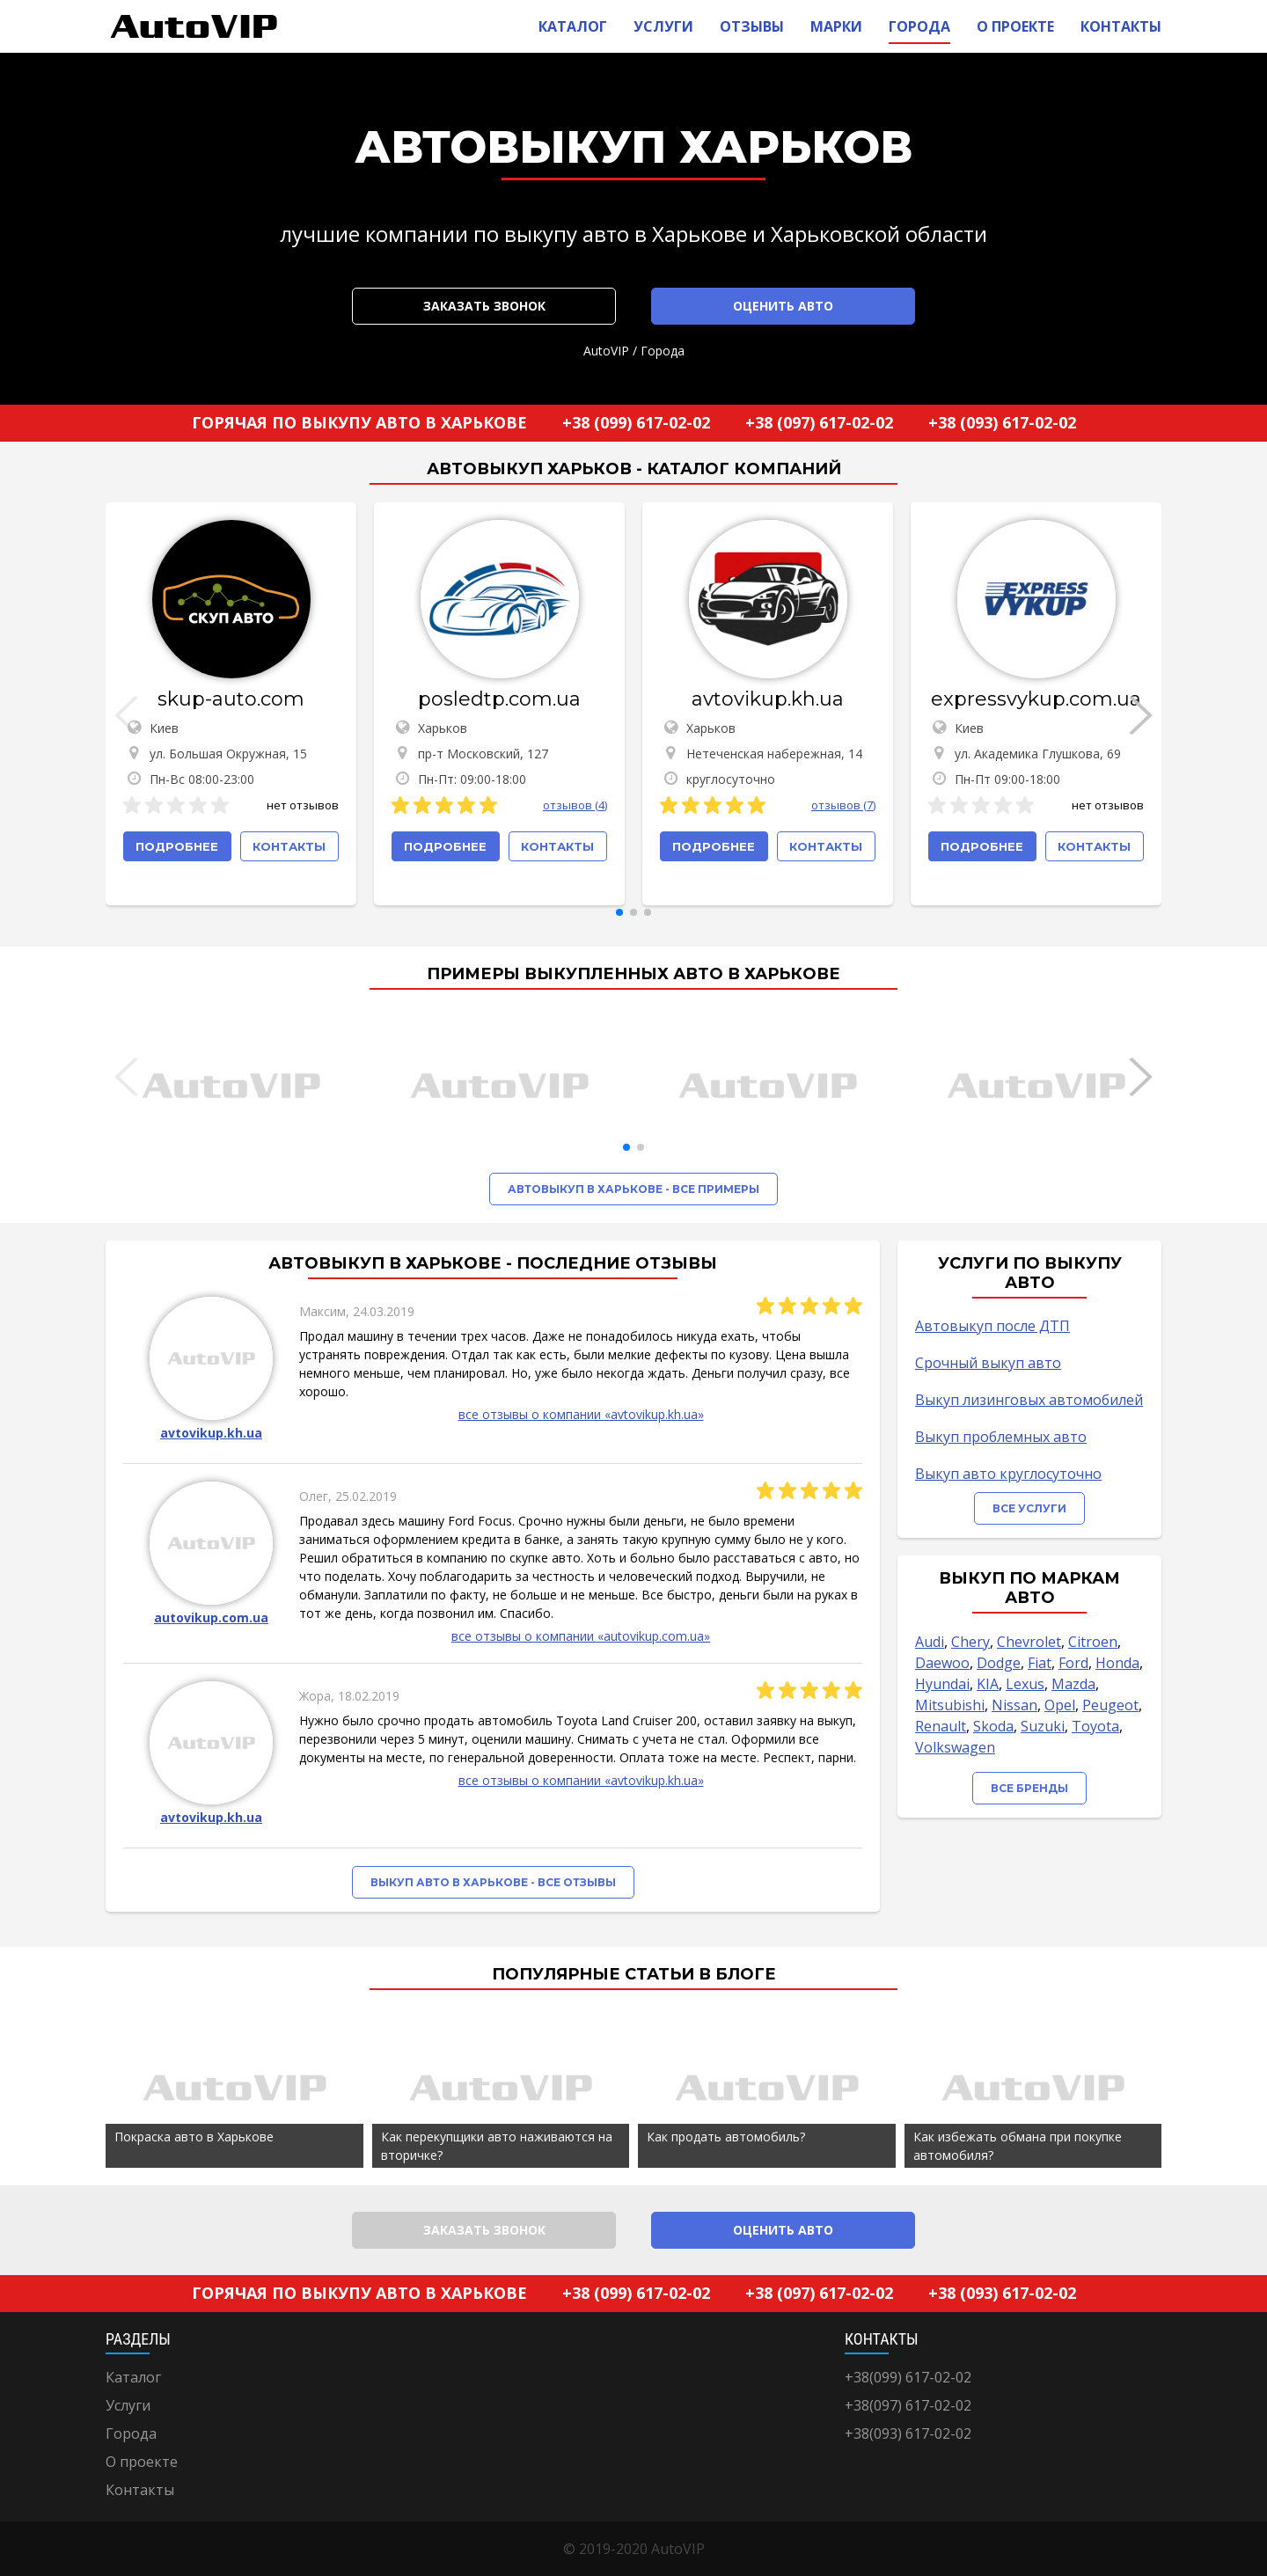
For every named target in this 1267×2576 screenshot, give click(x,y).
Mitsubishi (950, 1705)
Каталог (572, 26)
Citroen (1092, 1641)
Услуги (663, 26)
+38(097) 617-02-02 (908, 2405)
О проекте (1015, 26)
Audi (929, 1641)
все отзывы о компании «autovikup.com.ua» (580, 1636)
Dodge (999, 1662)
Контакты (1120, 26)
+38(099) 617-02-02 (908, 2377)
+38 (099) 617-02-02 (636, 422)
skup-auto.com (230, 699)
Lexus (1025, 1684)
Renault (940, 1726)
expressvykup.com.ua (1036, 699)
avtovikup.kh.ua (768, 699)
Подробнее (176, 846)
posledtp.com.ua (499, 699)
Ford (1073, 1662)
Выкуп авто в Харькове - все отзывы (493, 1882)
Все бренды (1029, 1788)
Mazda (1073, 1684)
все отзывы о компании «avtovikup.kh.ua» (581, 1414)
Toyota (1095, 1726)
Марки (836, 26)
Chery (970, 1641)
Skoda (993, 1726)
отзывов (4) (575, 805)
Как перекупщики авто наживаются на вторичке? (496, 2145)
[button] (619, 912)
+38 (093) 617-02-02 (1002, 422)
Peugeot (1110, 1705)
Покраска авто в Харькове (194, 2136)
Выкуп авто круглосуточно (1008, 1473)
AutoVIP (606, 350)
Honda (1117, 1662)
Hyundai (942, 1684)
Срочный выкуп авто (988, 1362)
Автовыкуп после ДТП (992, 1326)
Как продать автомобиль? (726, 2136)
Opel (1059, 1705)
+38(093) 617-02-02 (908, 2433)
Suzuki (1043, 1726)
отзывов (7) (843, 805)
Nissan (1014, 1705)
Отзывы (752, 26)
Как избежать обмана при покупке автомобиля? (1017, 2145)
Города (919, 26)
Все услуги (1029, 1508)
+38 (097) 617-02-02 (819, 422)
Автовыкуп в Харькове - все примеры (633, 1189)
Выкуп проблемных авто (1001, 1436)
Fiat (1039, 1662)
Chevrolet (1029, 1641)
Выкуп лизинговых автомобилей (1029, 1399)
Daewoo (942, 1662)
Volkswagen (955, 1747)
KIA (988, 1684)
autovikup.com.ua (211, 1617)
